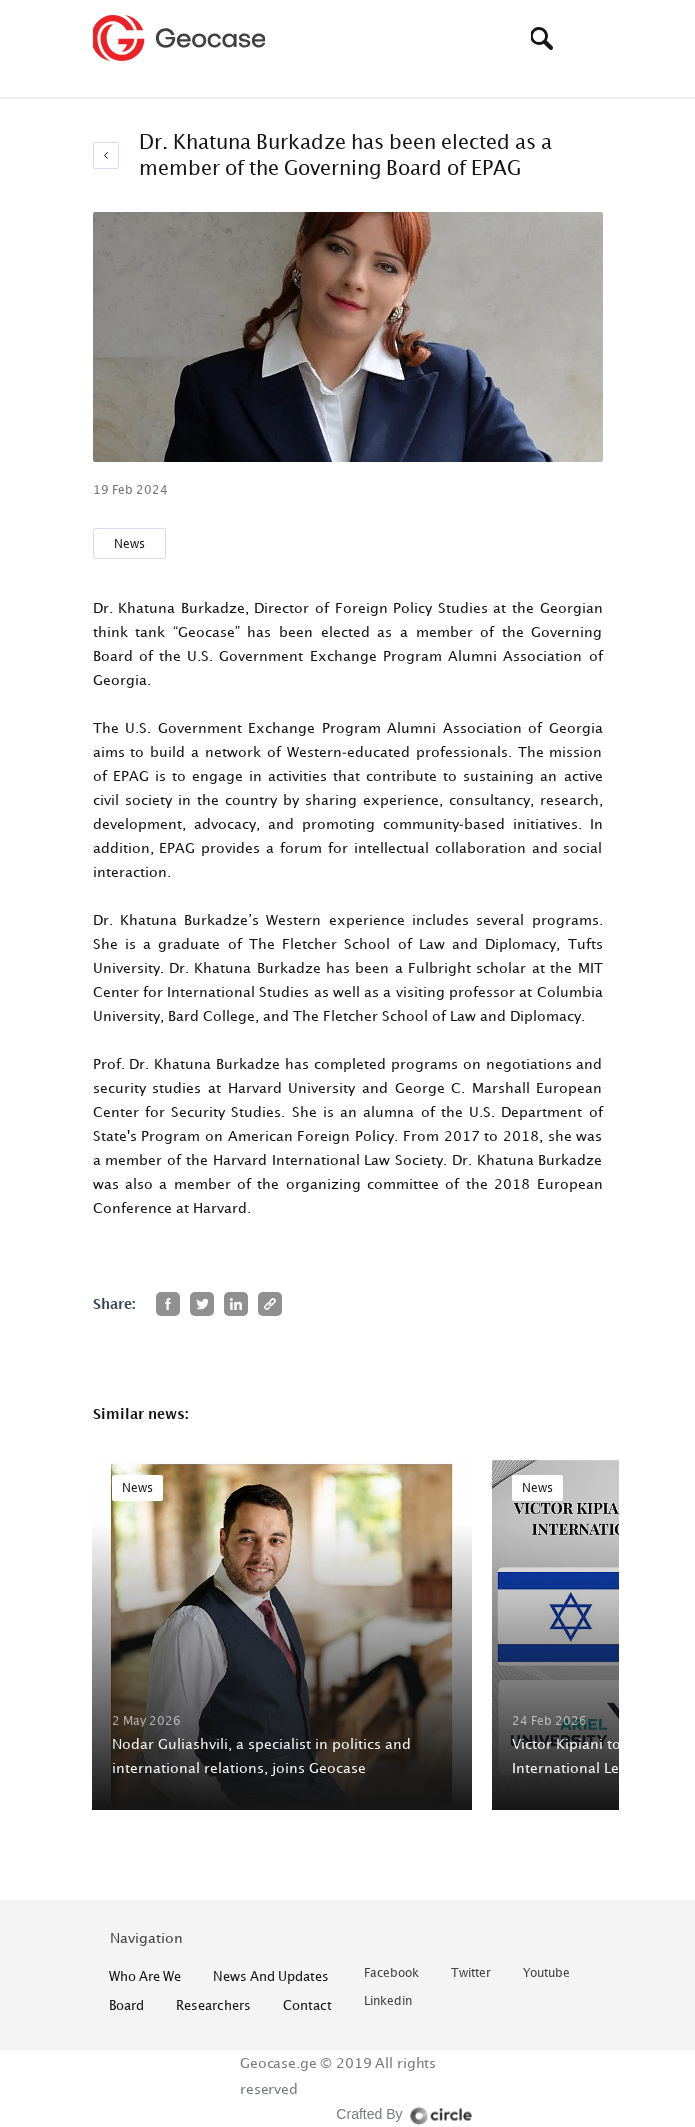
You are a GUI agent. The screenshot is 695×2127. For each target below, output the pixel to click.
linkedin (388, 2001)
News (129, 543)
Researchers (213, 2005)
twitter (471, 1973)
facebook (391, 1973)
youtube (546, 1973)
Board (126, 2005)
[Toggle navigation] (588, 38)
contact (307, 2005)
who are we (145, 1976)
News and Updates (271, 1976)
